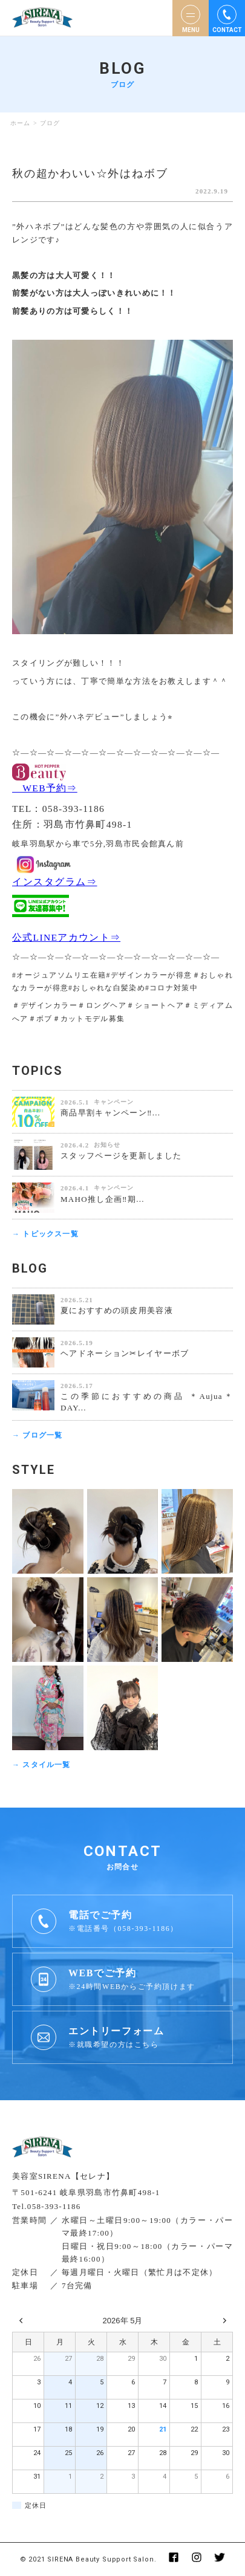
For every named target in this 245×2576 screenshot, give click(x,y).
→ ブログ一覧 (37, 1435)
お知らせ (107, 1144)
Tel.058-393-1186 (46, 2206)
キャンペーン (114, 1101)
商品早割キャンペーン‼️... (110, 1112)
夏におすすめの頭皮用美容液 (116, 1310)
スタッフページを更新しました (120, 1155)
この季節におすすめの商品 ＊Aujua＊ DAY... (146, 1402)
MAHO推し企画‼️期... (102, 1199)
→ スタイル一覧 (41, 1764)
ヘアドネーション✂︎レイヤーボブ (124, 1353)
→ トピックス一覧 (45, 1234)
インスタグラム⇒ (54, 882)
